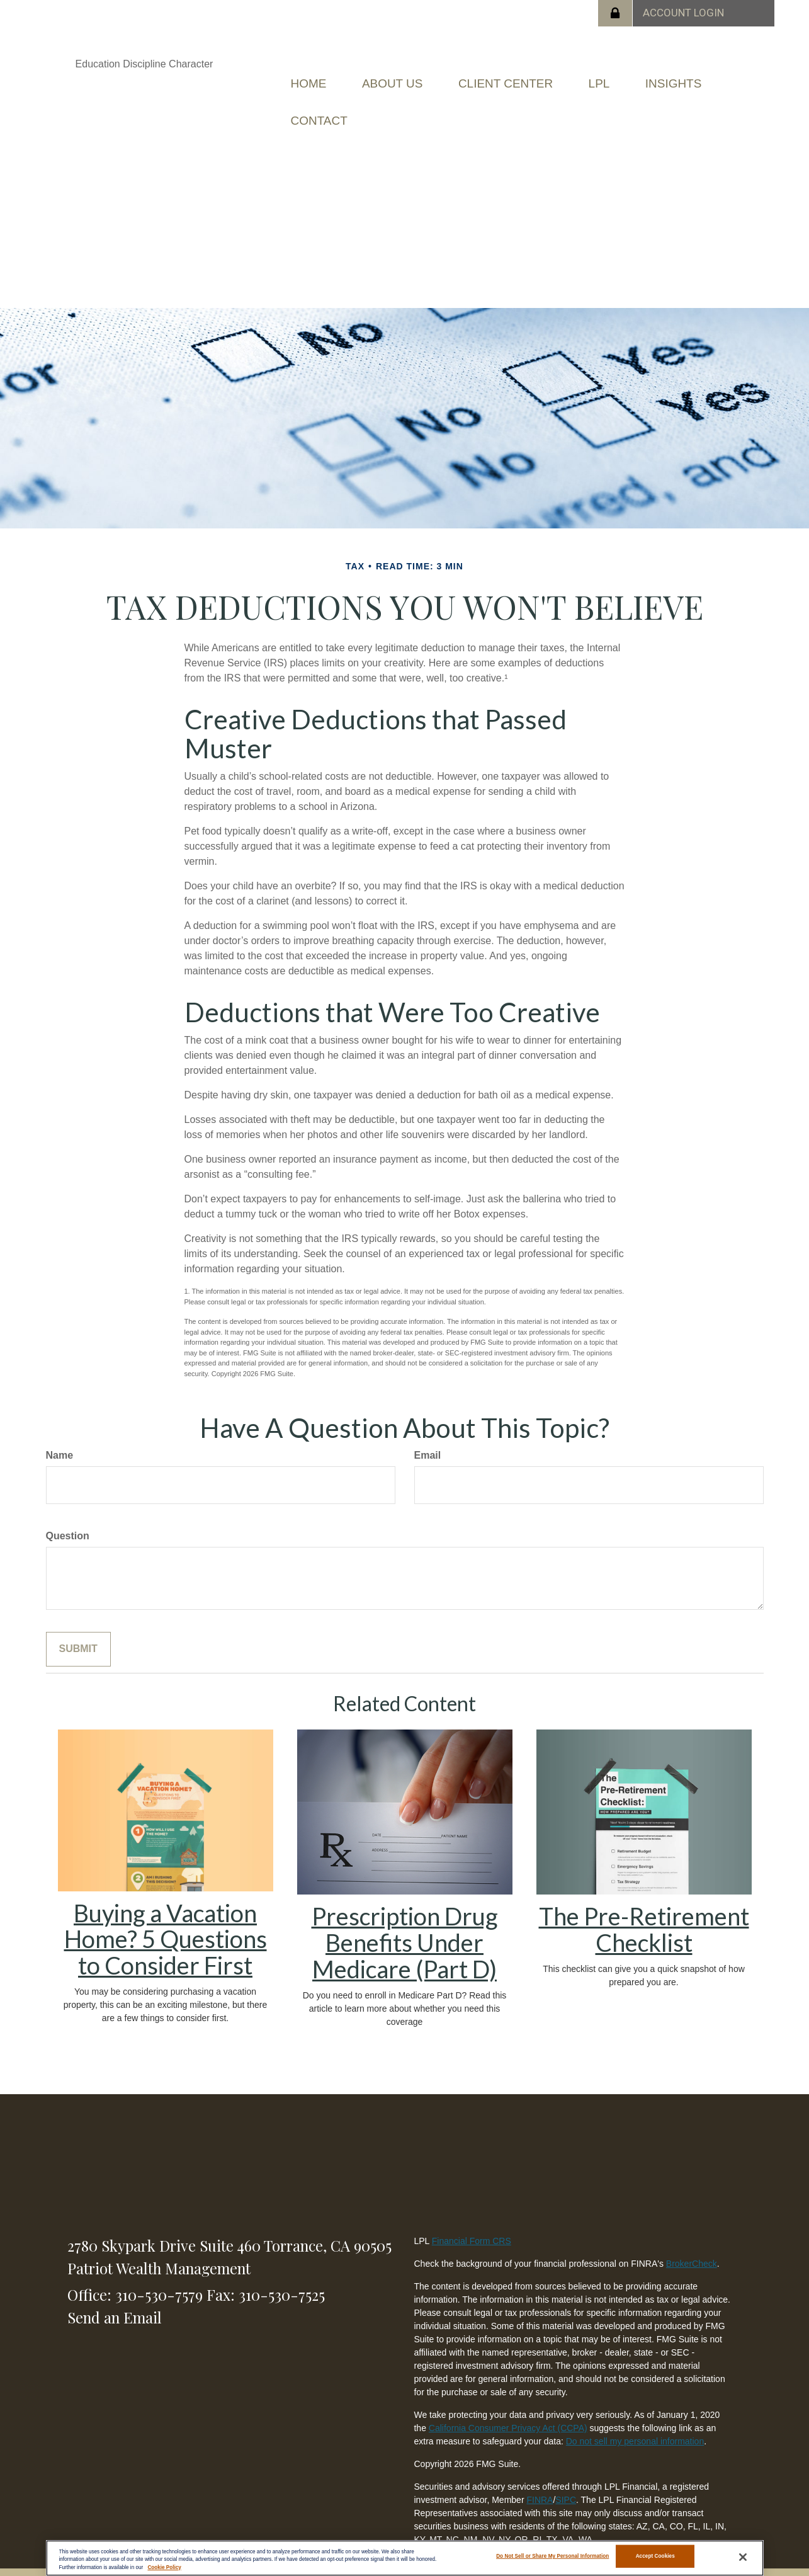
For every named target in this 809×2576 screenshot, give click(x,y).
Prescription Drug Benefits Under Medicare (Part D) (405, 1924)
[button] (410, 79)
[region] (405, 2558)
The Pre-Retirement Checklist (644, 1911)
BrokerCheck (691, 2245)
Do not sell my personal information (635, 2423)
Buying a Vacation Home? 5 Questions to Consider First (165, 1920)
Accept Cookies (655, 2557)
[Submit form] (78, 1631)
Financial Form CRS (471, 2223)
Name (60, 1437)
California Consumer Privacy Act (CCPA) (508, 2410)
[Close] (743, 2557)
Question (67, 1517)
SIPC (565, 2481)
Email (427, 1437)
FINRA (539, 2481)
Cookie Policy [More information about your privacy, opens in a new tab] (164, 2567)
